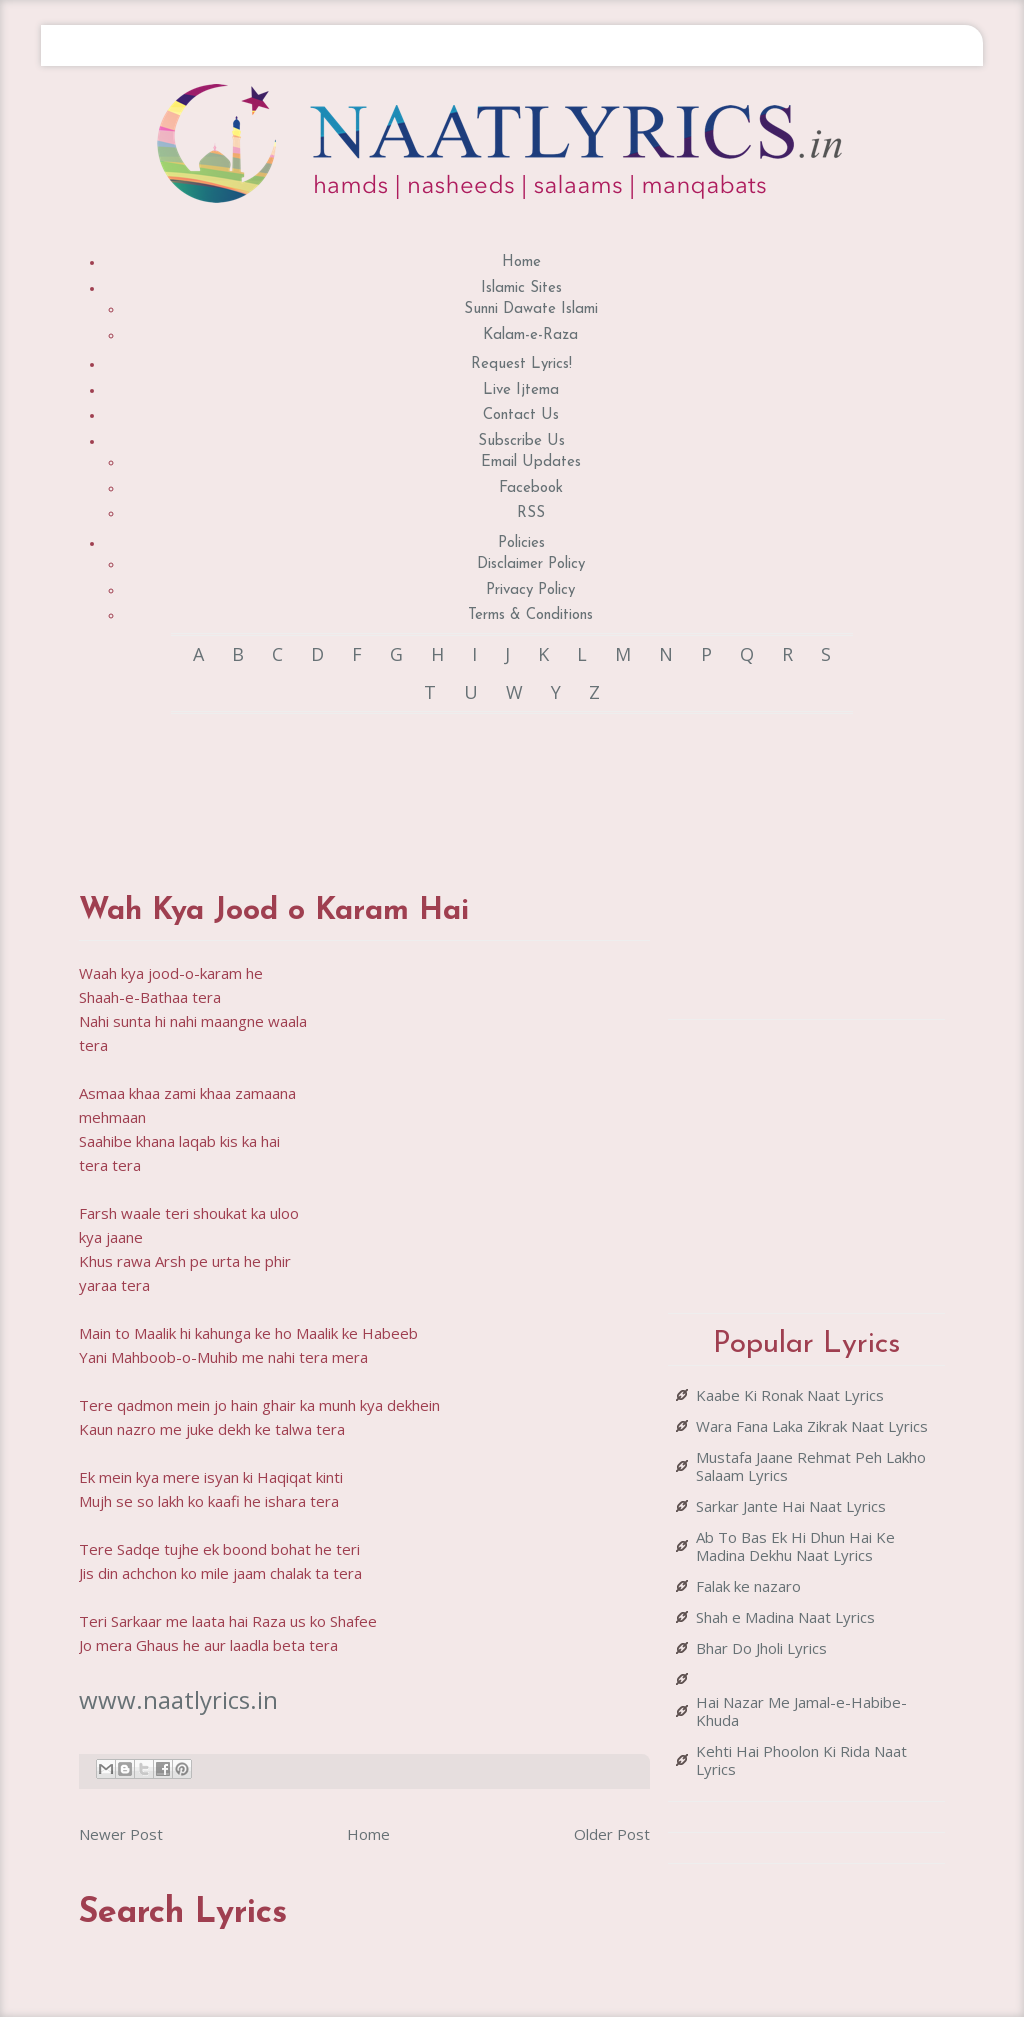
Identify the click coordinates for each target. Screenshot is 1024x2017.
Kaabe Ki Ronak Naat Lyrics (790, 1395)
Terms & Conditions (530, 615)
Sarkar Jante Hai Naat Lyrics (791, 1506)
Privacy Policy (530, 590)
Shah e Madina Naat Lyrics (785, 1617)
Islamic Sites (521, 288)
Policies (521, 543)
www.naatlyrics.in (178, 1699)
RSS (531, 513)
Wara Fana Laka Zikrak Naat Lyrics (812, 1426)
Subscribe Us (521, 441)
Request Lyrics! (521, 364)
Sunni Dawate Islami (531, 309)
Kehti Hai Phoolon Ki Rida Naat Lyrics (801, 1760)
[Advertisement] (443, 784)
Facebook (531, 488)
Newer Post (121, 1834)
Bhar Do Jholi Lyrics (761, 1648)
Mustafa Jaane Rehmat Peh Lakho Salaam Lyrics (811, 1466)
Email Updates (531, 462)
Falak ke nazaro (748, 1586)
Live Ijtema (521, 390)
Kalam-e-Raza (530, 335)
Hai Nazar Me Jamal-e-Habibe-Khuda (801, 1711)
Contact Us (521, 415)
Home (521, 262)
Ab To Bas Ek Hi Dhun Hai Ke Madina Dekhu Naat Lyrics (795, 1546)
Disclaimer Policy (531, 564)
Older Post (612, 1834)
